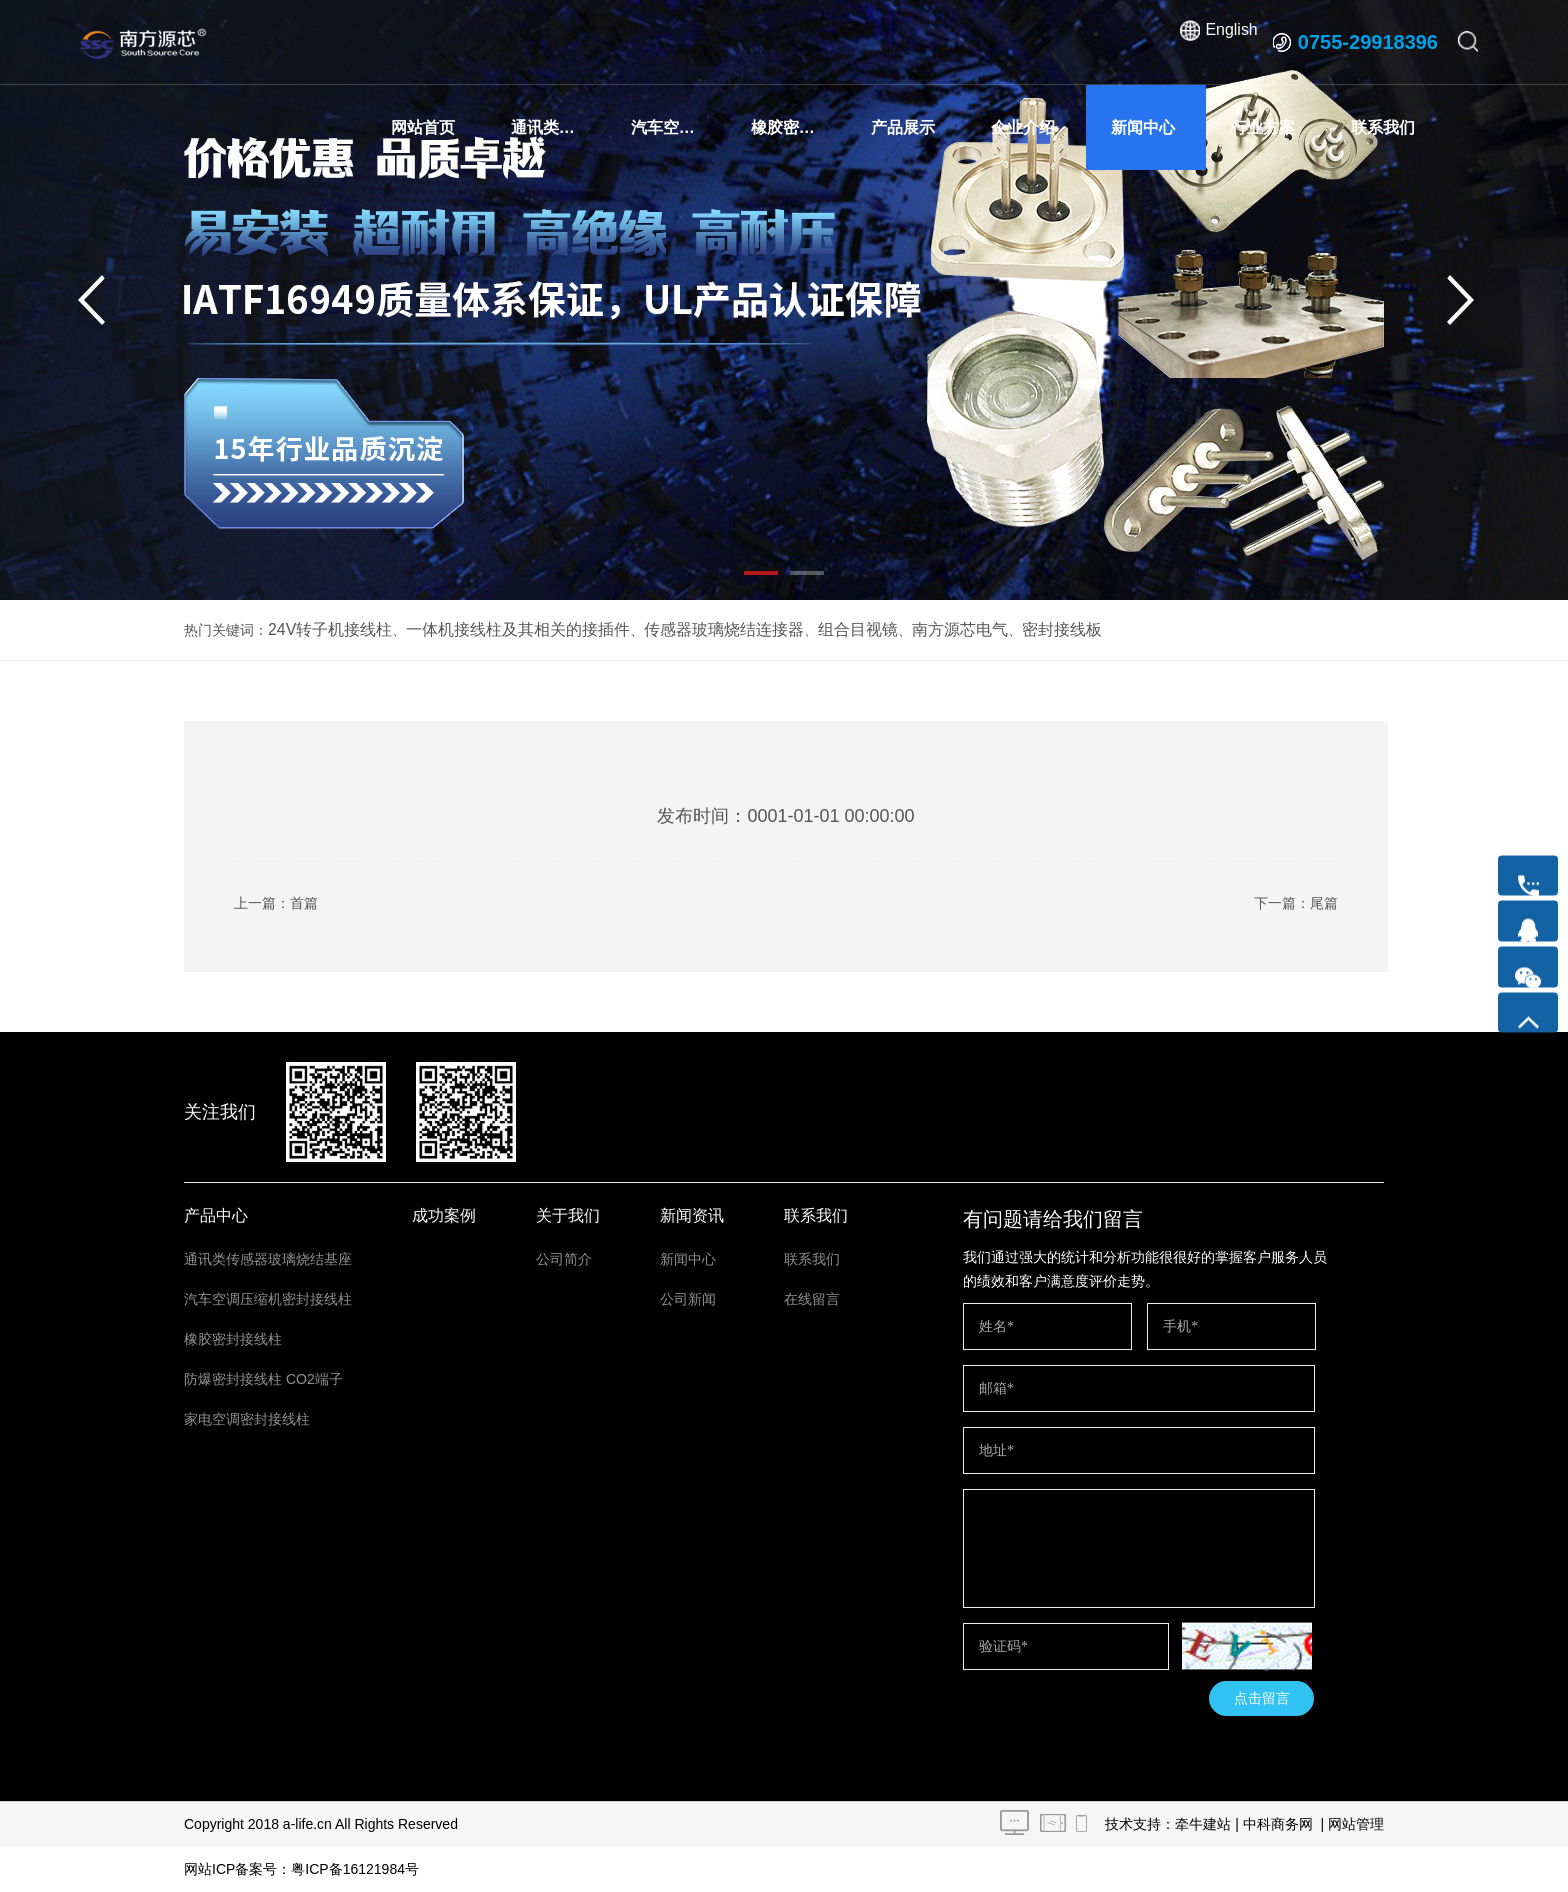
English (1230, 42)
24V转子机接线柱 (322, 630)
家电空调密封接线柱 (247, 1419)
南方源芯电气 (881, 630)
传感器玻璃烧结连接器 (671, 630)
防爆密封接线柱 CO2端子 (263, 1379)
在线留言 (812, 1299)
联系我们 (1383, 127)
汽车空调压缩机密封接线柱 (678, 127)
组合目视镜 (790, 630)
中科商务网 (1278, 1824)
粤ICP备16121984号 (355, 1869)
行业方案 (1263, 127)
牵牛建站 (1203, 1824)
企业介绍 (1023, 127)
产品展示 (903, 127)
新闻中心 (1143, 127)
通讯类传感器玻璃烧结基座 (558, 127)
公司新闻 (688, 1299)
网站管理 (1356, 1824)
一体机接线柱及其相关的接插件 (489, 630)
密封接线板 (972, 630)
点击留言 (1262, 1698)
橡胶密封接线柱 (798, 127)
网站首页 (423, 127)
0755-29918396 (1368, 42)
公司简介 (564, 1259)
